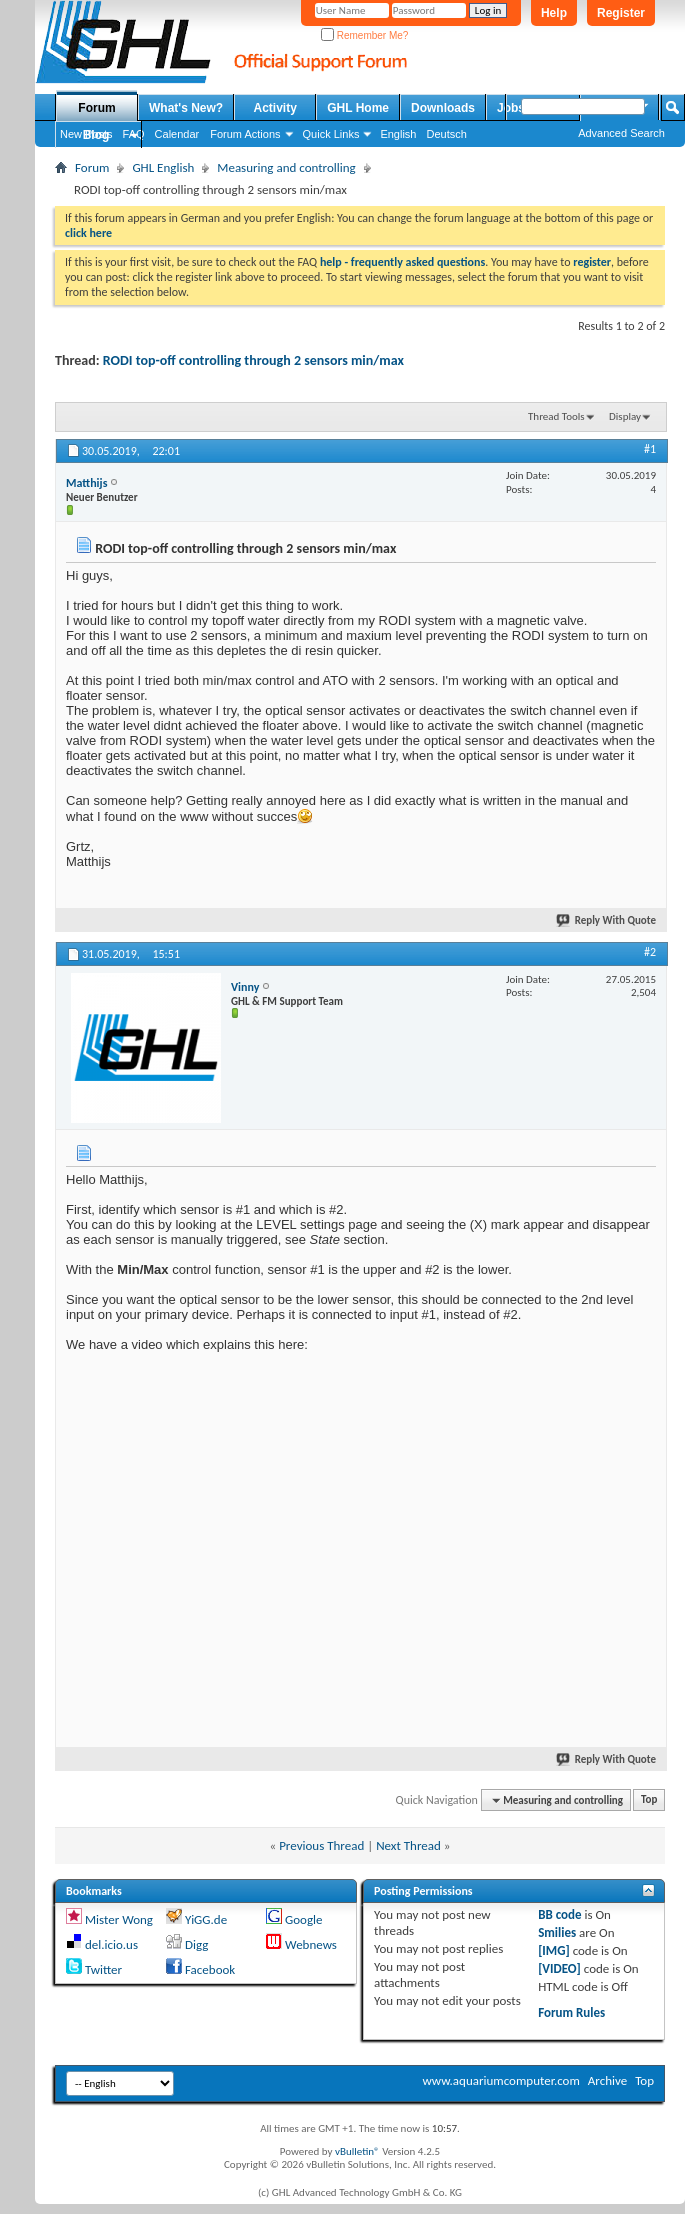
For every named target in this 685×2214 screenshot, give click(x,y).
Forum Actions (245, 134)
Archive (607, 2080)
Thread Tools (556, 416)
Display (625, 416)
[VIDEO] (559, 1968)
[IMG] (554, 1950)
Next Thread (408, 1845)
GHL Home (358, 108)
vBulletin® (357, 2151)
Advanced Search (621, 133)
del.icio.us (111, 1944)
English (398, 134)
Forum (96, 108)
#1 (650, 449)
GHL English (163, 167)
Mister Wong (119, 1919)
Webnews (311, 1944)
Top (649, 1800)
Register (621, 13)
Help (554, 13)
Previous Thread (321, 1845)
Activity (275, 108)
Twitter (103, 1969)
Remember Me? (364, 35)
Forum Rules (571, 2012)
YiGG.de (206, 1919)
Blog (96, 135)
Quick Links (331, 134)
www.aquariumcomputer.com (500, 2080)
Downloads (443, 108)
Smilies (557, 1932)
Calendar (177, 134)
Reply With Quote (607, 920)
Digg (196, 1944)
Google (303, 1919)
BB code (559, 1914)
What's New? (186, 108)
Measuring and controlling (286, 167)
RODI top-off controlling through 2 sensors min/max (253, 360)
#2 (650, 952)
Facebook (210, 1969)
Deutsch (446, 134)
